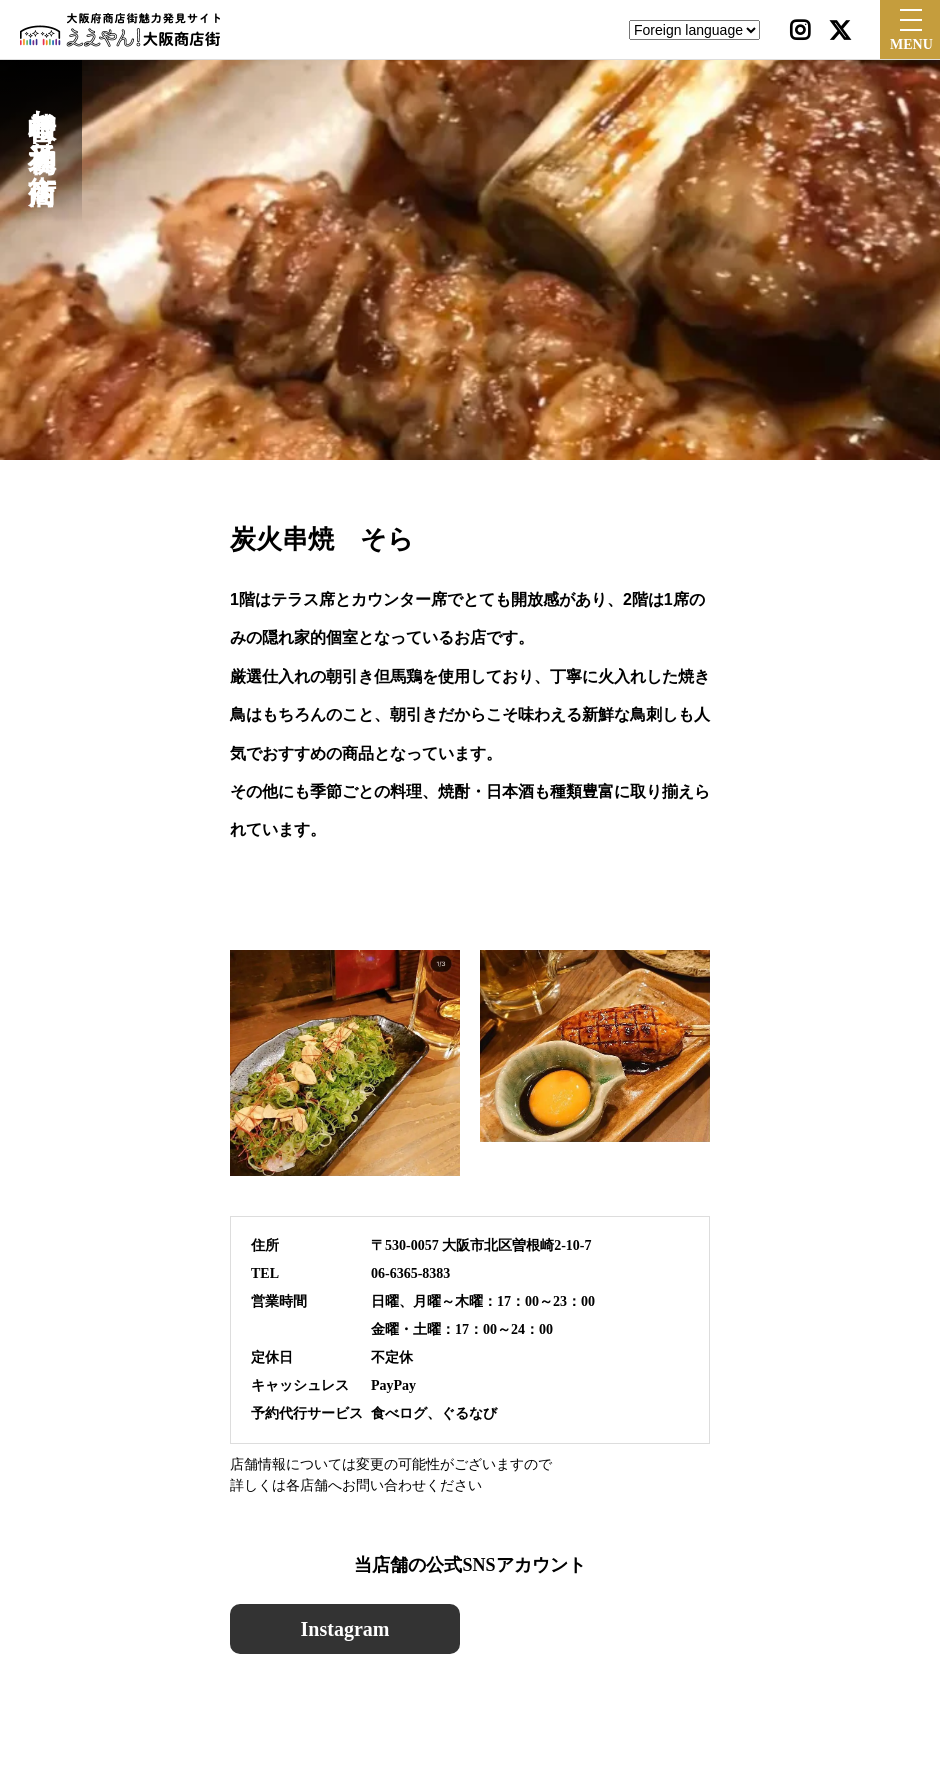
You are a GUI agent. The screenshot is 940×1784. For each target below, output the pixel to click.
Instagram (345, 1629)
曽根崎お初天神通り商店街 (41, 122)
